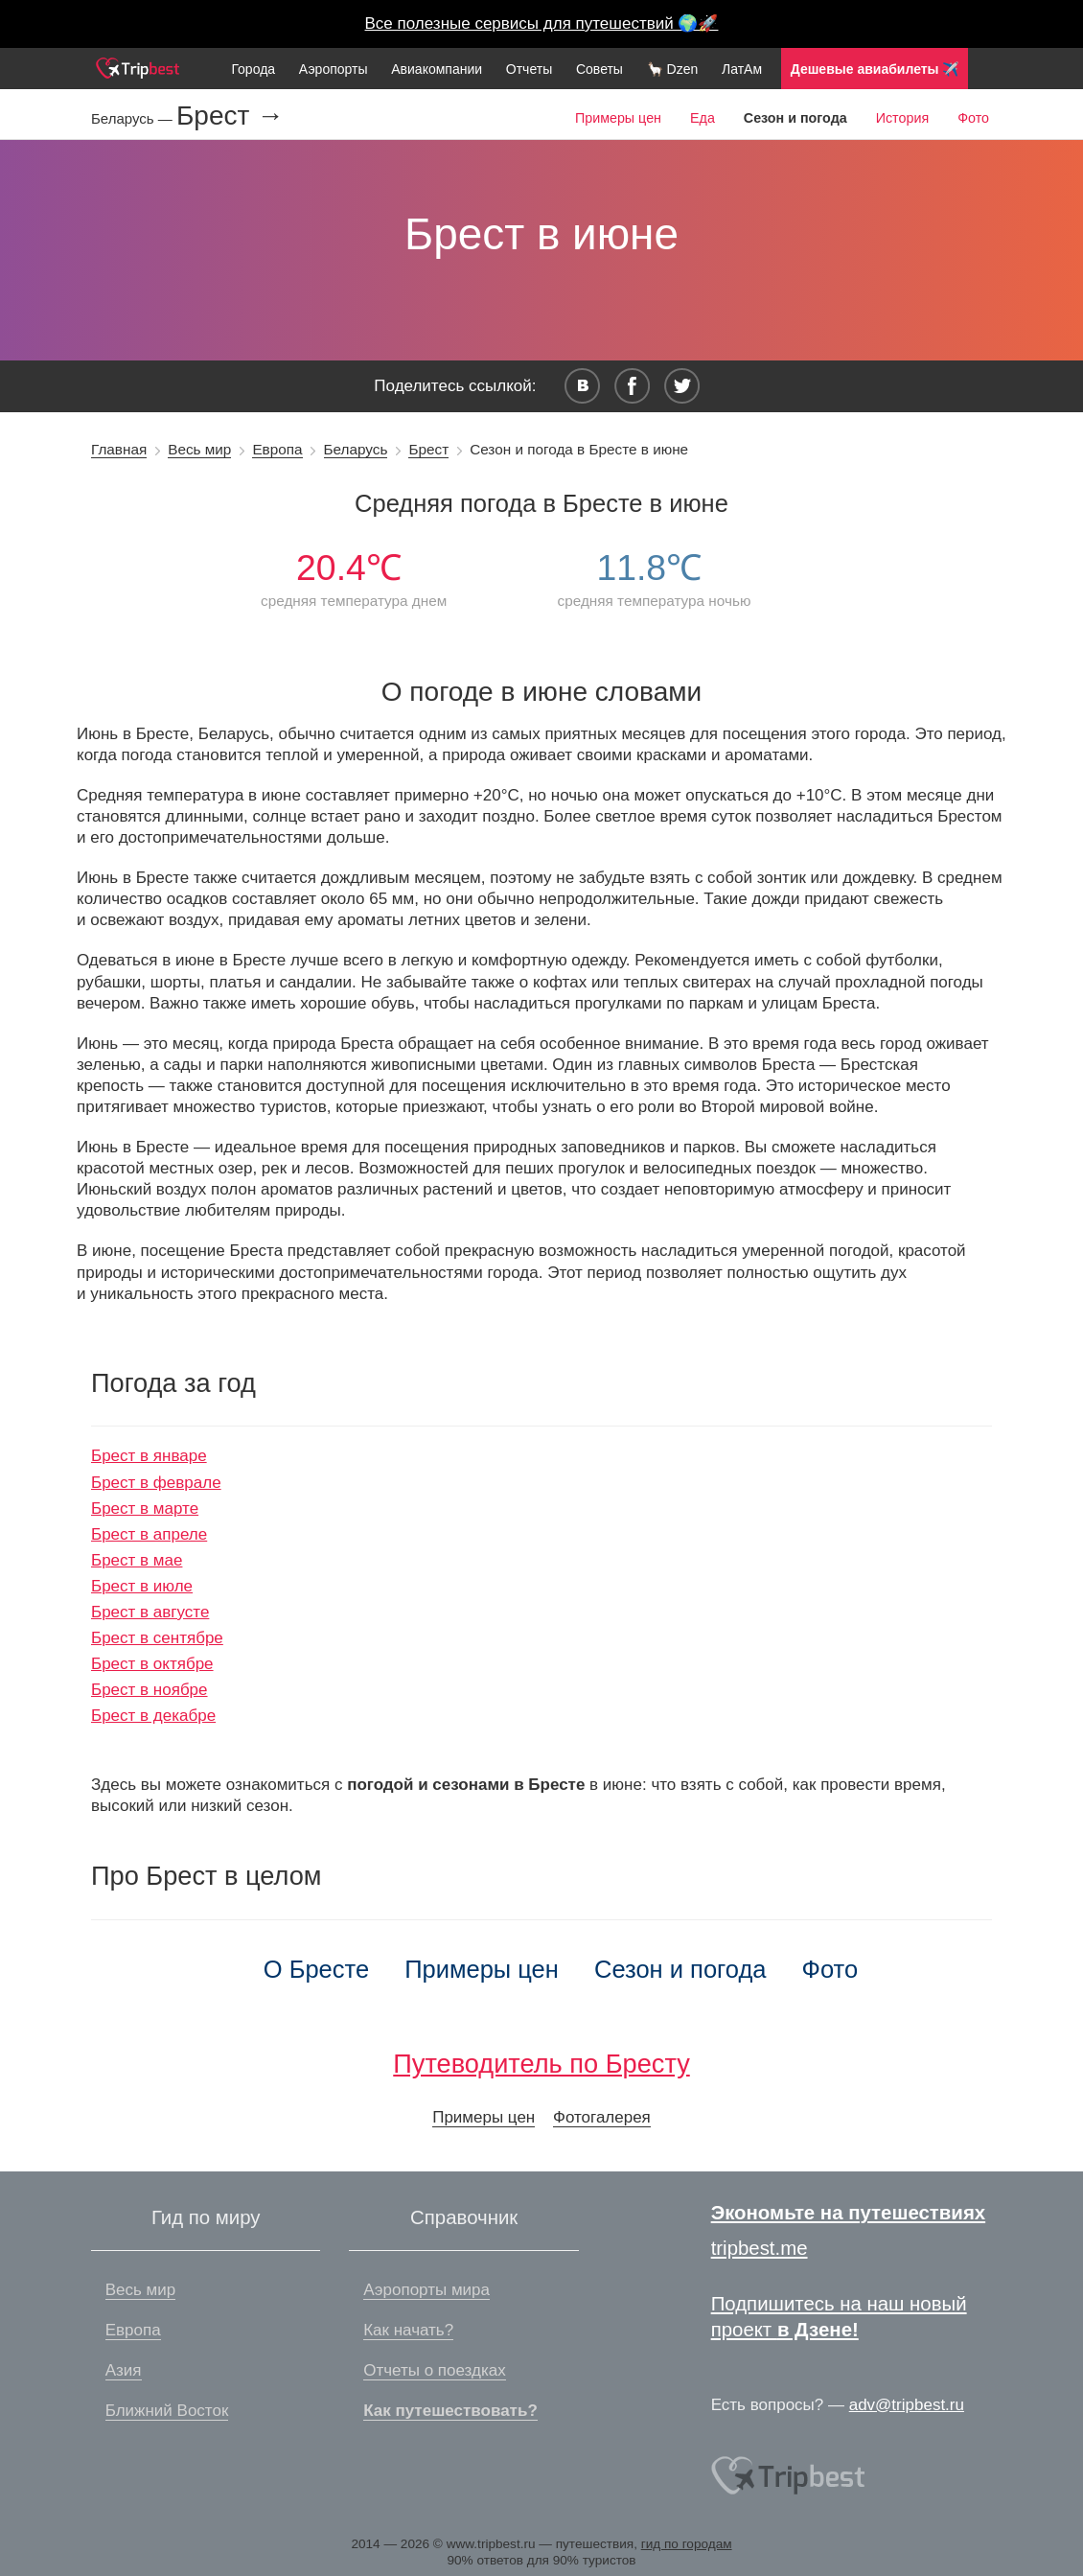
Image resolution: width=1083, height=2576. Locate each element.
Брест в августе (150, 1612)
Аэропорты (333, 69)
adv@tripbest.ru (906, 2405)
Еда (702, 118)
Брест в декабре (153, 1715)
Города (253, 69)
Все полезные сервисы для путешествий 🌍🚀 (542, 23)
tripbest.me (759, 2248)
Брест (428, 449)
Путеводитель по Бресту (541, 2063)
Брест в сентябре (157, 1638)
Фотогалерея (602, 2117)
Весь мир (199, 449)
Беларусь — (133, 118)
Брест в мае (136, 1560)
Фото (973, 118)
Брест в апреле (149, 1534)
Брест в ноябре (149, 1690)
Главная (119, 449)
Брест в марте (144, 1508)
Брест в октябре (152, 1664)
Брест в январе (149, 1456)
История (902, 118)
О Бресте (316, 1969)
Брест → (230, 116)
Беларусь (356, 449)
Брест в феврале (156, 1483)
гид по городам (686, 2544)
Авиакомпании (436, 69)
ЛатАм (742, 69)
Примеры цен (618, 118)
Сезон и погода (680, 1969)
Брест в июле (142, 1586)
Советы (599, 69)
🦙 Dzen (673, 69)
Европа (277, 449)
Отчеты (529, 69)
